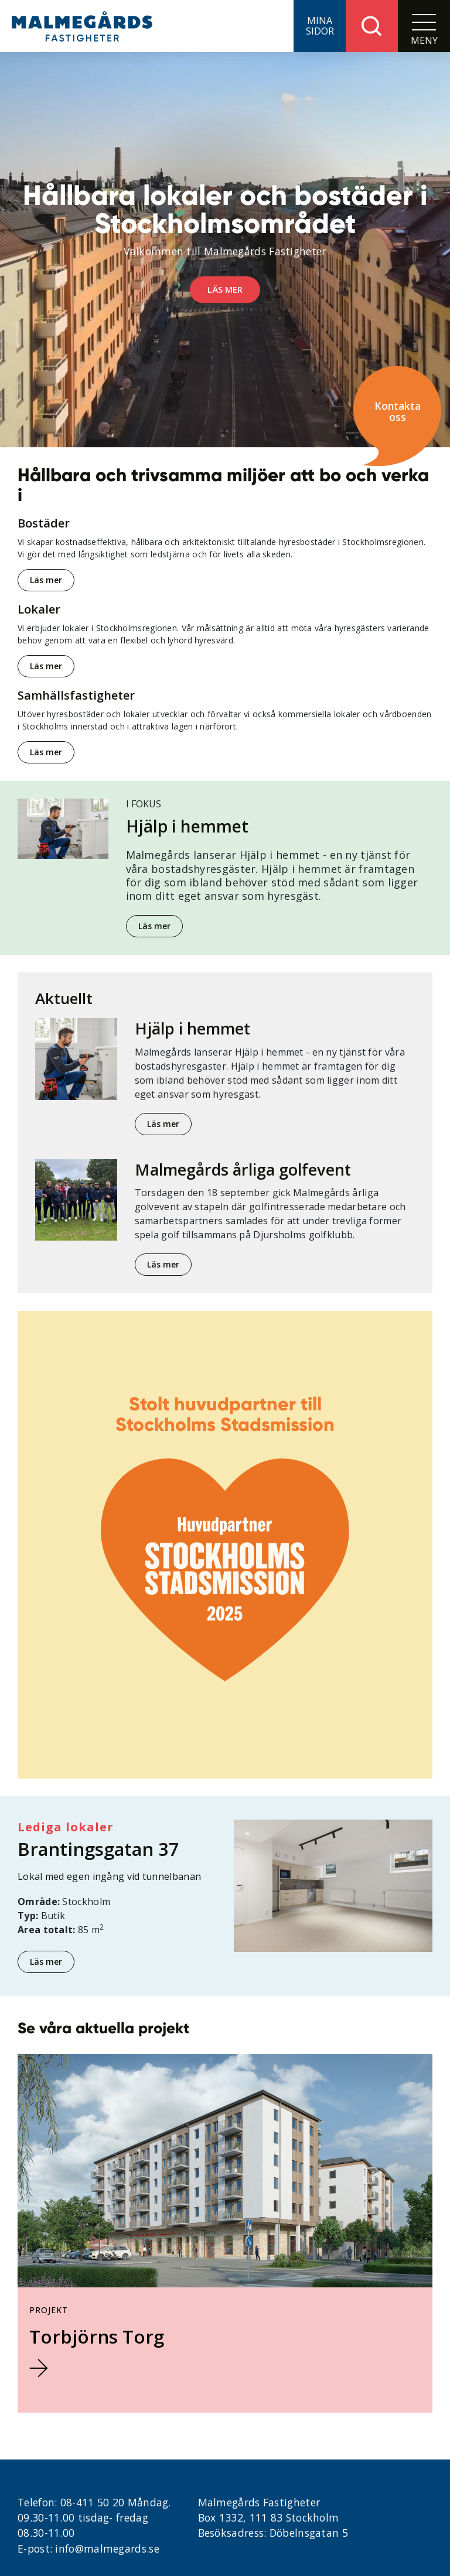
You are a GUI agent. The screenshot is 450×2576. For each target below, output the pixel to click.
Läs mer (46, 579)
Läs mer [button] (225, 289)
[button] (320, 26)
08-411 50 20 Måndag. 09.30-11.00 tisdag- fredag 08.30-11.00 (94, 2517)
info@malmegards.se (107, 2548)
